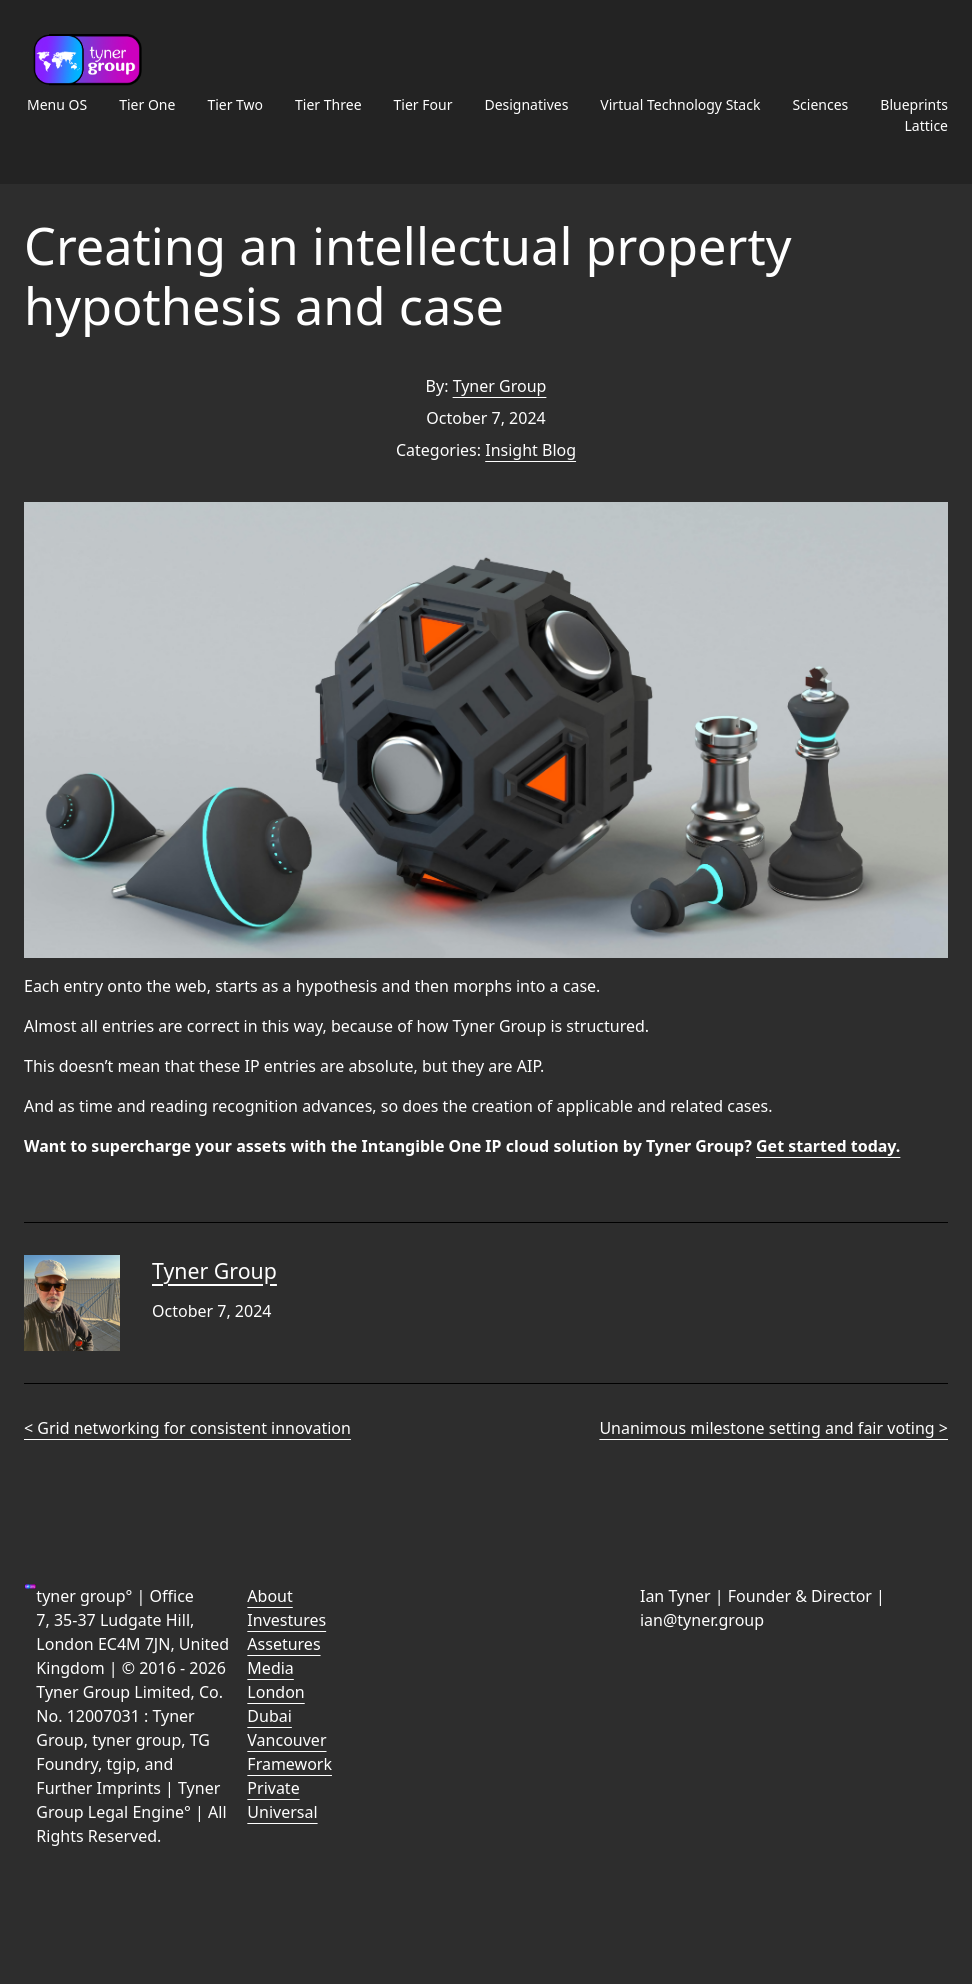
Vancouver (286, 1740)
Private (273, 1788)
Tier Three (328, 104)
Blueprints (914, 104)
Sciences (820, 104)
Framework (289, 1764)
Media (270, 1668)
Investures (286, 1620)
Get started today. (828, 1146)
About (269, 1596)
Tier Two (235, 104)
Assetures (283, 1644)
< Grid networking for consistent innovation (187, 1428)
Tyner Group (500, 386)
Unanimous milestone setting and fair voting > (773, 1428)
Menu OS (57, 104)
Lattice (926, 125)
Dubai (269, 1716)
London (275, 1692)
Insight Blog (530, 450)
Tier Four (423, 104)
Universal (282, 1812)
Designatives (526, 104)
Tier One (147, 104)
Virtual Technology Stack (680, 104)
